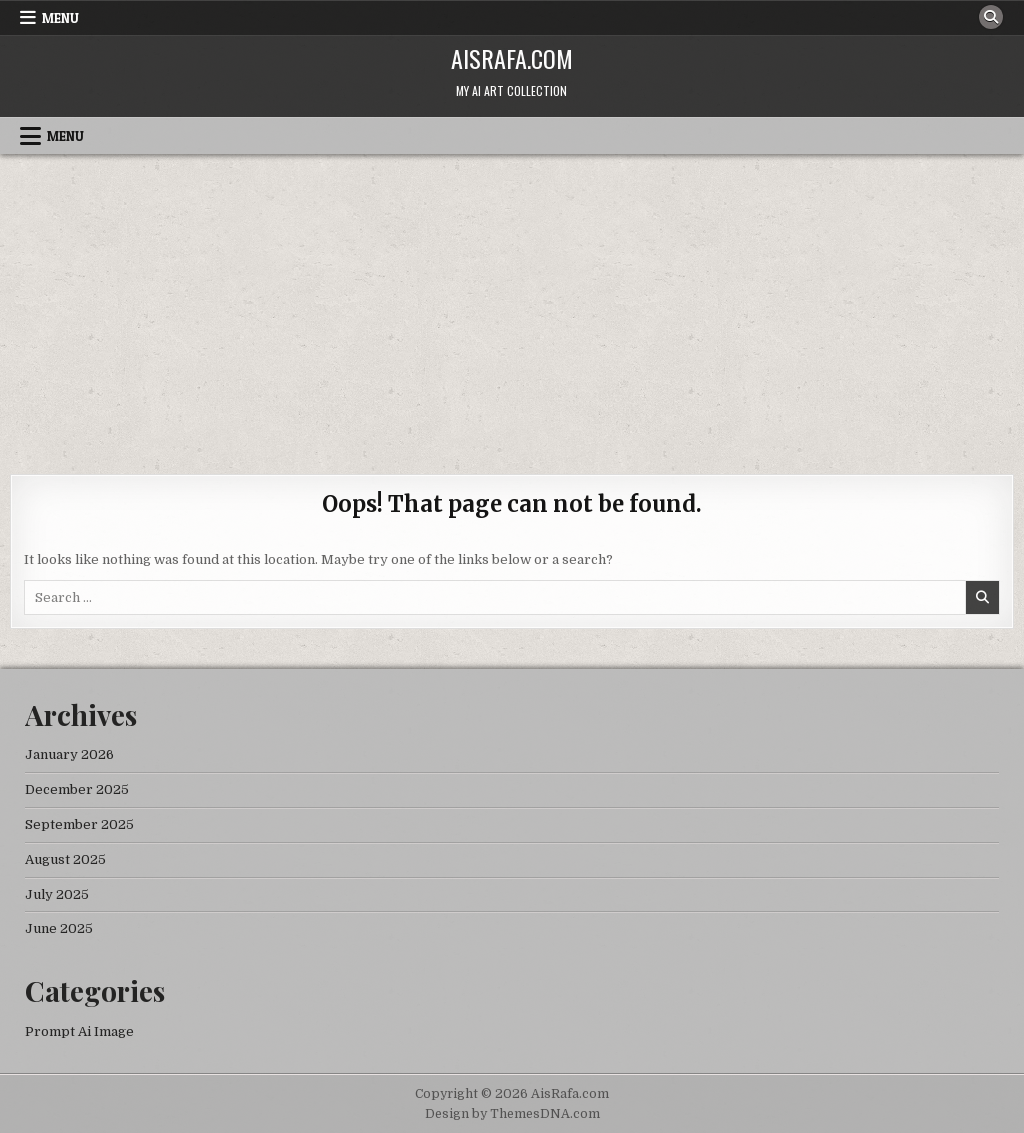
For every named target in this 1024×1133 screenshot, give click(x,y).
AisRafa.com (512, 58)
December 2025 (77, 789)
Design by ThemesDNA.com (512, 1114)
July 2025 (57, 894)
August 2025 (65, 859)
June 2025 (59, 928)
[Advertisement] (512, 304)
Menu (60, 18)
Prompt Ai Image (79, 1031)
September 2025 (79, 824)
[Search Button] (991, 17)
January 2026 (69, 754)
